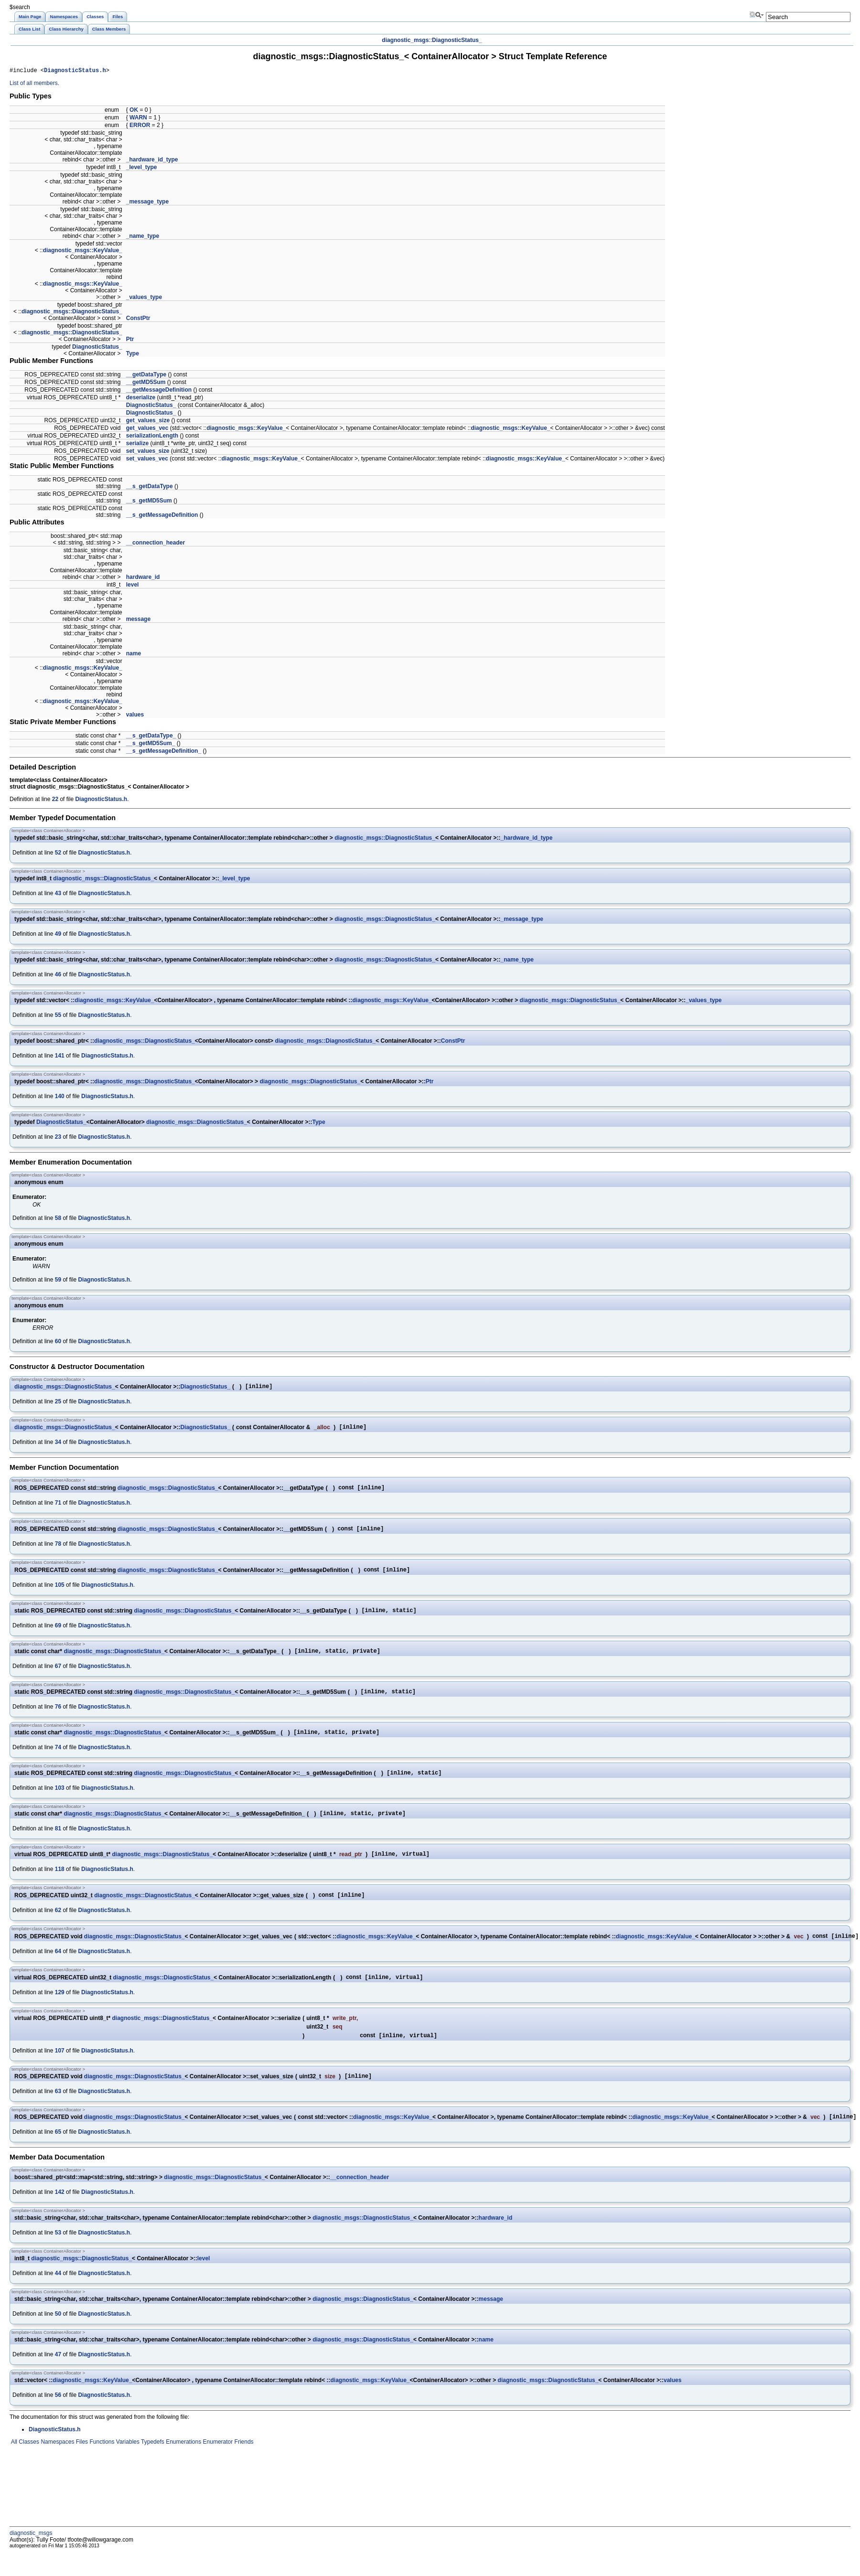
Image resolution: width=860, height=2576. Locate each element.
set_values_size (148, 452)
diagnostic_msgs (405, 40)
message (138, 620)
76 (58, 1718)
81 (58, 1844)
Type (132, 355)
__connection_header (155, 544)
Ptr (130, 340)
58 (58, 1219)
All (13, 2465)
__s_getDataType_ (151, 737)
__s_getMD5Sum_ (150, 744)
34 (58, 1446)
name (133, 655)
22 (55, 800)
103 (59, 1802)
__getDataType (146, 376)
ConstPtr (138, 319)
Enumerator (217, 2465)
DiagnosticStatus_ (457, 40)
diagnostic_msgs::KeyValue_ (82, 251)
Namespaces (56, 2465)
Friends (243, 2465)
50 (58, 2337)
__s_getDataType (149, 487)
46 (58, 976)
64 (58, 1970)
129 (59, 2012)
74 (58, 1760)
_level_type (141, 168)
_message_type (147, 203)
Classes (28, 2465)
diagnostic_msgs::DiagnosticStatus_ (72, 313)
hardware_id (143, 578)
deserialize (140, 398)
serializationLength (152, 437)
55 (58, 1016)
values (135, 716)
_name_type (142, 237)
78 (58, 1550)
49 (58, 935)
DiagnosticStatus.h (75, 71)
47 (58, 2378)
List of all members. (34, 84)
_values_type (144, 298)
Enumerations (182, 2465)
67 (58, 1676)
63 (58, 2113)
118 (59, 1886)
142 (59, 2216)
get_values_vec (147, 429)
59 (58, 1281)
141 (59, 1057)
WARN (138, 119)
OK (133, 111)
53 (58, 2256)
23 (58, 1138)
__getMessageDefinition (159, 391)
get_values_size (148, 421)
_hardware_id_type (152, 161)
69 (58, 1634)
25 (58, 1404)
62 (58, 1928)
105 (59, 1592)
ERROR (139, 126)
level (132, 586)
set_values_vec (147, 460)
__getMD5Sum (146, 383)
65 (58, 2155)
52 (58, 854)
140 (59, 1097)
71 (58, 1508)
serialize (137, 444)
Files (81, 2465)
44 (58, 2297)
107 (59, 2071)
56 (58, 2419)
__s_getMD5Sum (149, 502)
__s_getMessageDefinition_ (163, 752)
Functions (101, 2465)
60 (58, 1342)
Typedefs (152, 2465)
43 (58, 894)
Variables (126, 2465)
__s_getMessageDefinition (162, 516)
